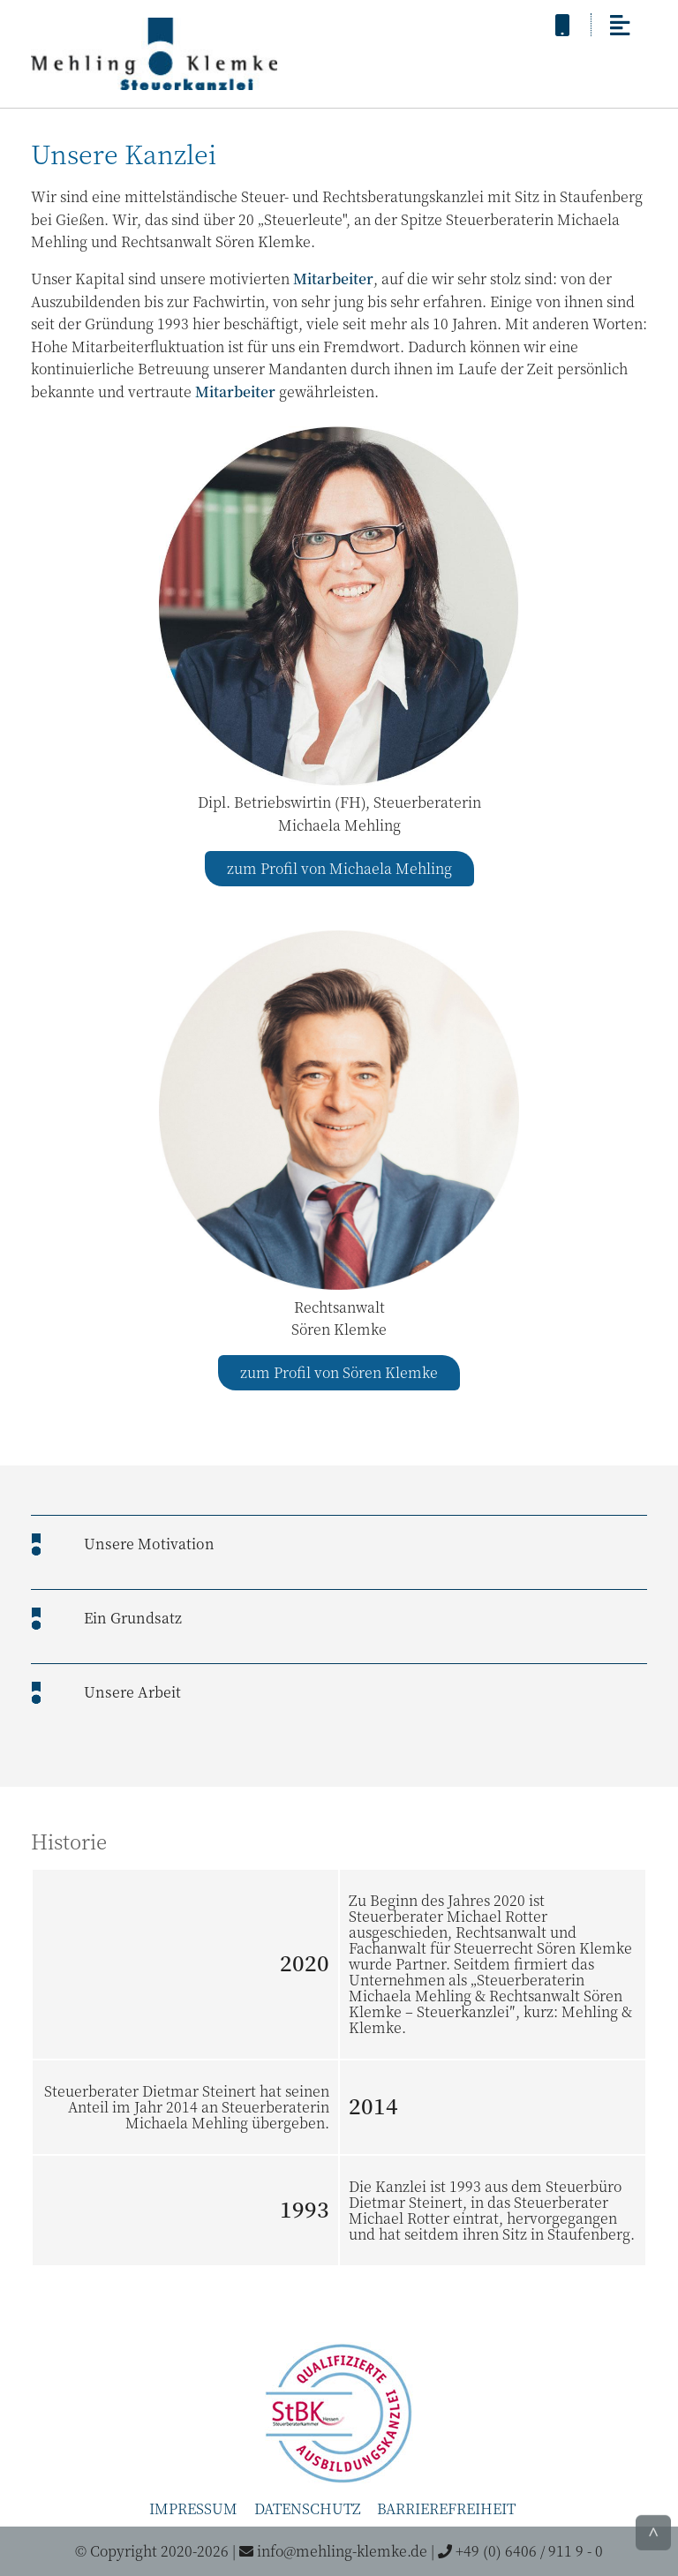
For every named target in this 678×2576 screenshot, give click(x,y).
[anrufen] (562, 24)
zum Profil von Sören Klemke (339, 1372)
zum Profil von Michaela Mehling (339, 868)
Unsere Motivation (149, 1543)
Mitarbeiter (333, 278)
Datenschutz (307, 2508)
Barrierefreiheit (446, 2508)
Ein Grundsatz (133, 1618)
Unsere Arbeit (132, 1692)
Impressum (193, 2508)
